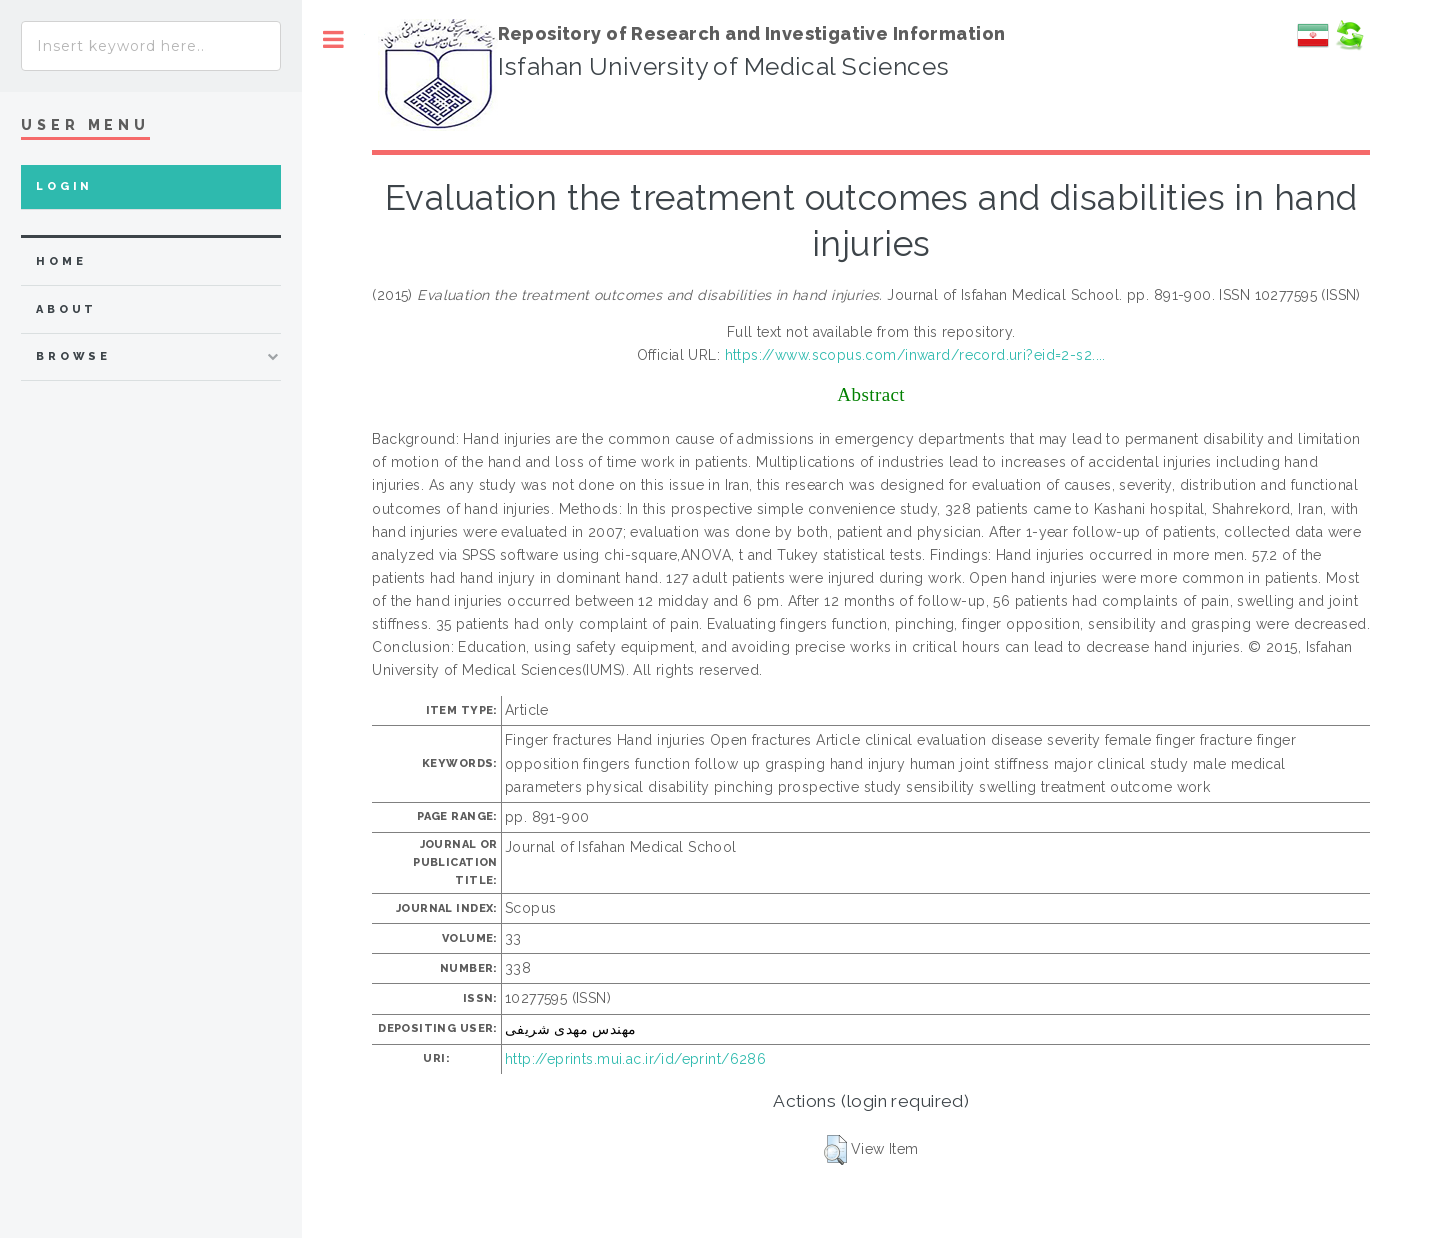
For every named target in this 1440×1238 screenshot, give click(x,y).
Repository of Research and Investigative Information (752, 33)
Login (64, 186)
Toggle (333, 39)
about (66, 309)
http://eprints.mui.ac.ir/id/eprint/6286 (635, 1059)
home (61, 261)
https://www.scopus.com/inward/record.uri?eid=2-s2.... (915, 355)
